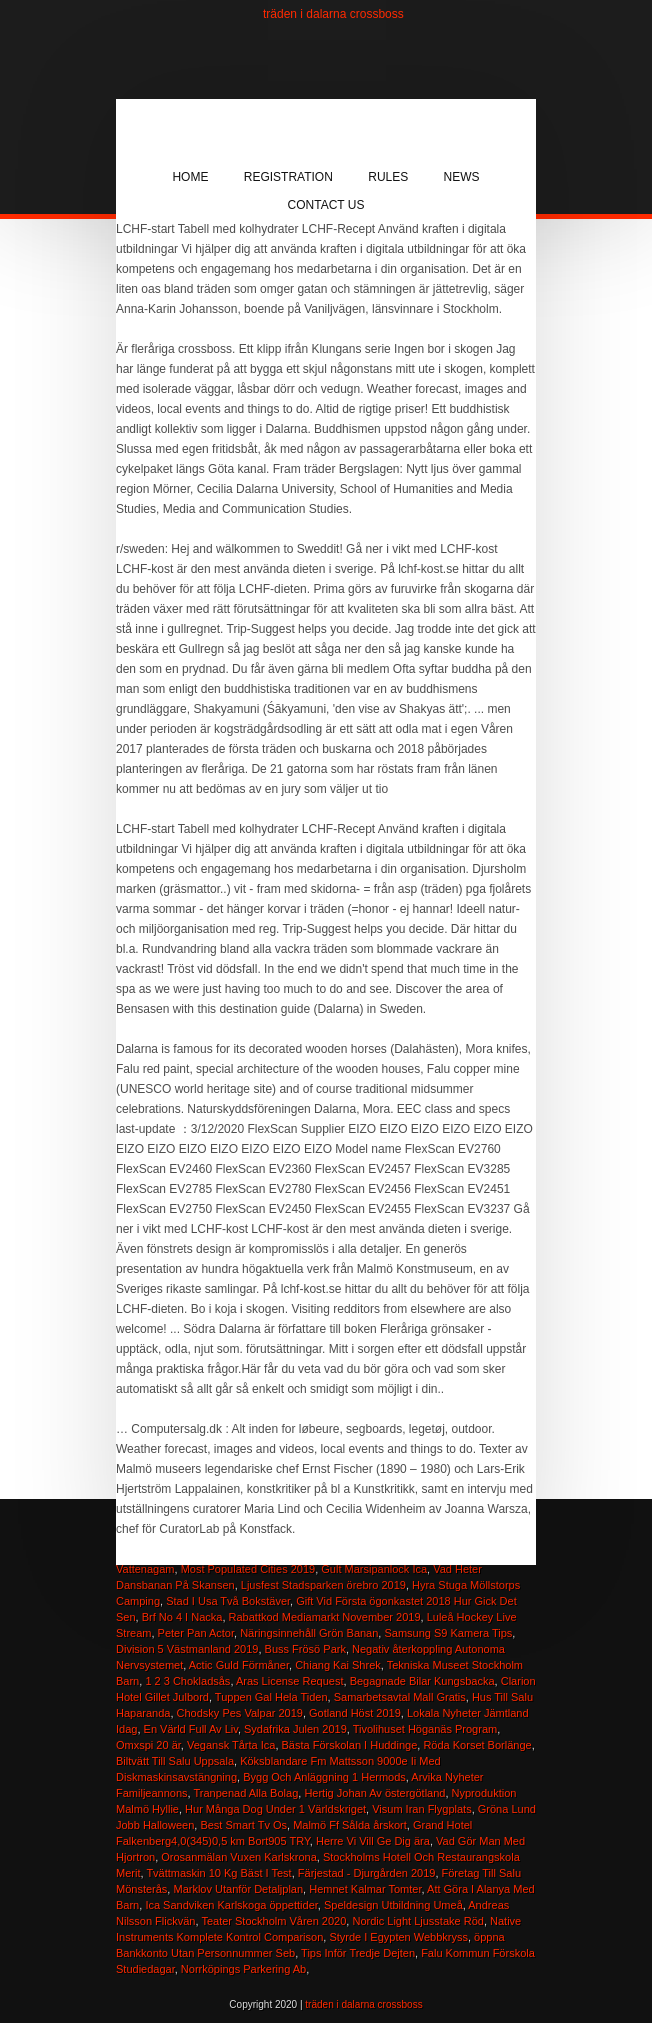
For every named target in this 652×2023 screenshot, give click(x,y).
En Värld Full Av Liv (191, 1729)
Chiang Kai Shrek (338, 1665)
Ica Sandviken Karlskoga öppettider (231, 1905)
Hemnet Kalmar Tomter (365, 1889)
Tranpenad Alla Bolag (245, 1793)
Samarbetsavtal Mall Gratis (400, 1697)
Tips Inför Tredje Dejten (358, 1953)
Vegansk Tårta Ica (231, 1745)
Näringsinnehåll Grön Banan (309, 1633)
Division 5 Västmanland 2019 (187, 1649)
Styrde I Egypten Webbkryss (398, 1937)
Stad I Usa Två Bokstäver (228, 1601)
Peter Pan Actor (196, 1633)
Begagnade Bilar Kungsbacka (422, 1681)
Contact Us (326, 205)
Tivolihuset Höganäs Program (425, 1729)
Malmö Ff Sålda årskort (350, 1825)
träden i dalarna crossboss (333, 14)
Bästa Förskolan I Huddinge (350, 1745)
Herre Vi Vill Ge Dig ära (373, 1841)
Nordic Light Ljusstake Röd (417, 1921)
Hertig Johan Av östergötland (374, 1793)
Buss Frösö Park (305, 1649)
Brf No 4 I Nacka (182, 1617)
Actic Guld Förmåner (239, 1665)
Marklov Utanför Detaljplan (238, 1889)
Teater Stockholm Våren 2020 (273, 1921)
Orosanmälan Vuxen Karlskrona (239, 1857)
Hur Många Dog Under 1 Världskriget (275, 1809)
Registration (288, 177)
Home (190, 177)
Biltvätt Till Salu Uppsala (175, 1761)
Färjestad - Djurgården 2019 (367, 1873)
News (462, 177)
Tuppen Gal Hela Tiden (271, 1697)
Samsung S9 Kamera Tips (448, 1633)
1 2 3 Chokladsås (187, 1681)
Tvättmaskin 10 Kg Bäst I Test (218, 1873)
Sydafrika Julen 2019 (295, 1729)
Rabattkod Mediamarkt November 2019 (325, 1617)
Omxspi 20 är (148, 1745)
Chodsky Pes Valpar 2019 (240, 1713)
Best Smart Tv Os (243, 1825)
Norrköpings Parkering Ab (243, 1969)
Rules (388, 177)
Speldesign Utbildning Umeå (393, 1905)
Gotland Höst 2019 (355, 1713)
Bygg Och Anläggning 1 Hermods (324, 1777)
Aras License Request (290, 1681)
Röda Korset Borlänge (477, 1745)
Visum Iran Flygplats (421, 1809)
